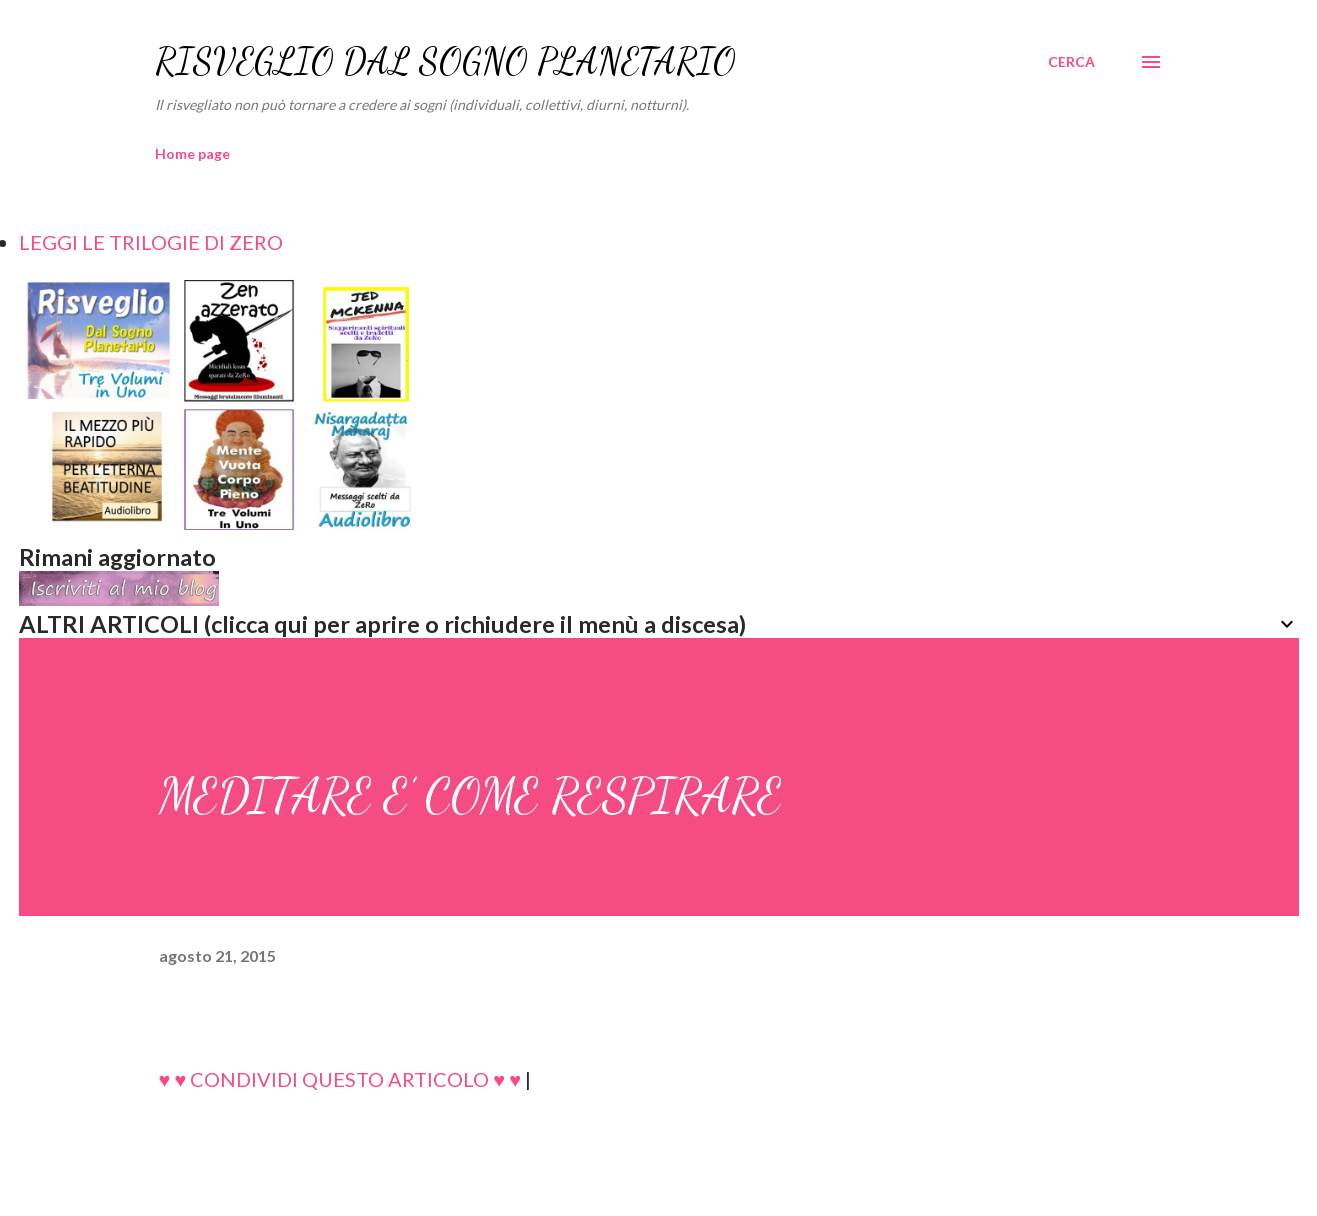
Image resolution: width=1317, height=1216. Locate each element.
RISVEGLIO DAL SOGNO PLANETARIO (445, 61)
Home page (192, 153)
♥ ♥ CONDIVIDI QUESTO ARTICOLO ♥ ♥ (340, 1079)
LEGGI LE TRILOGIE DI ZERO (151, 242)
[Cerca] (1071, 62)
